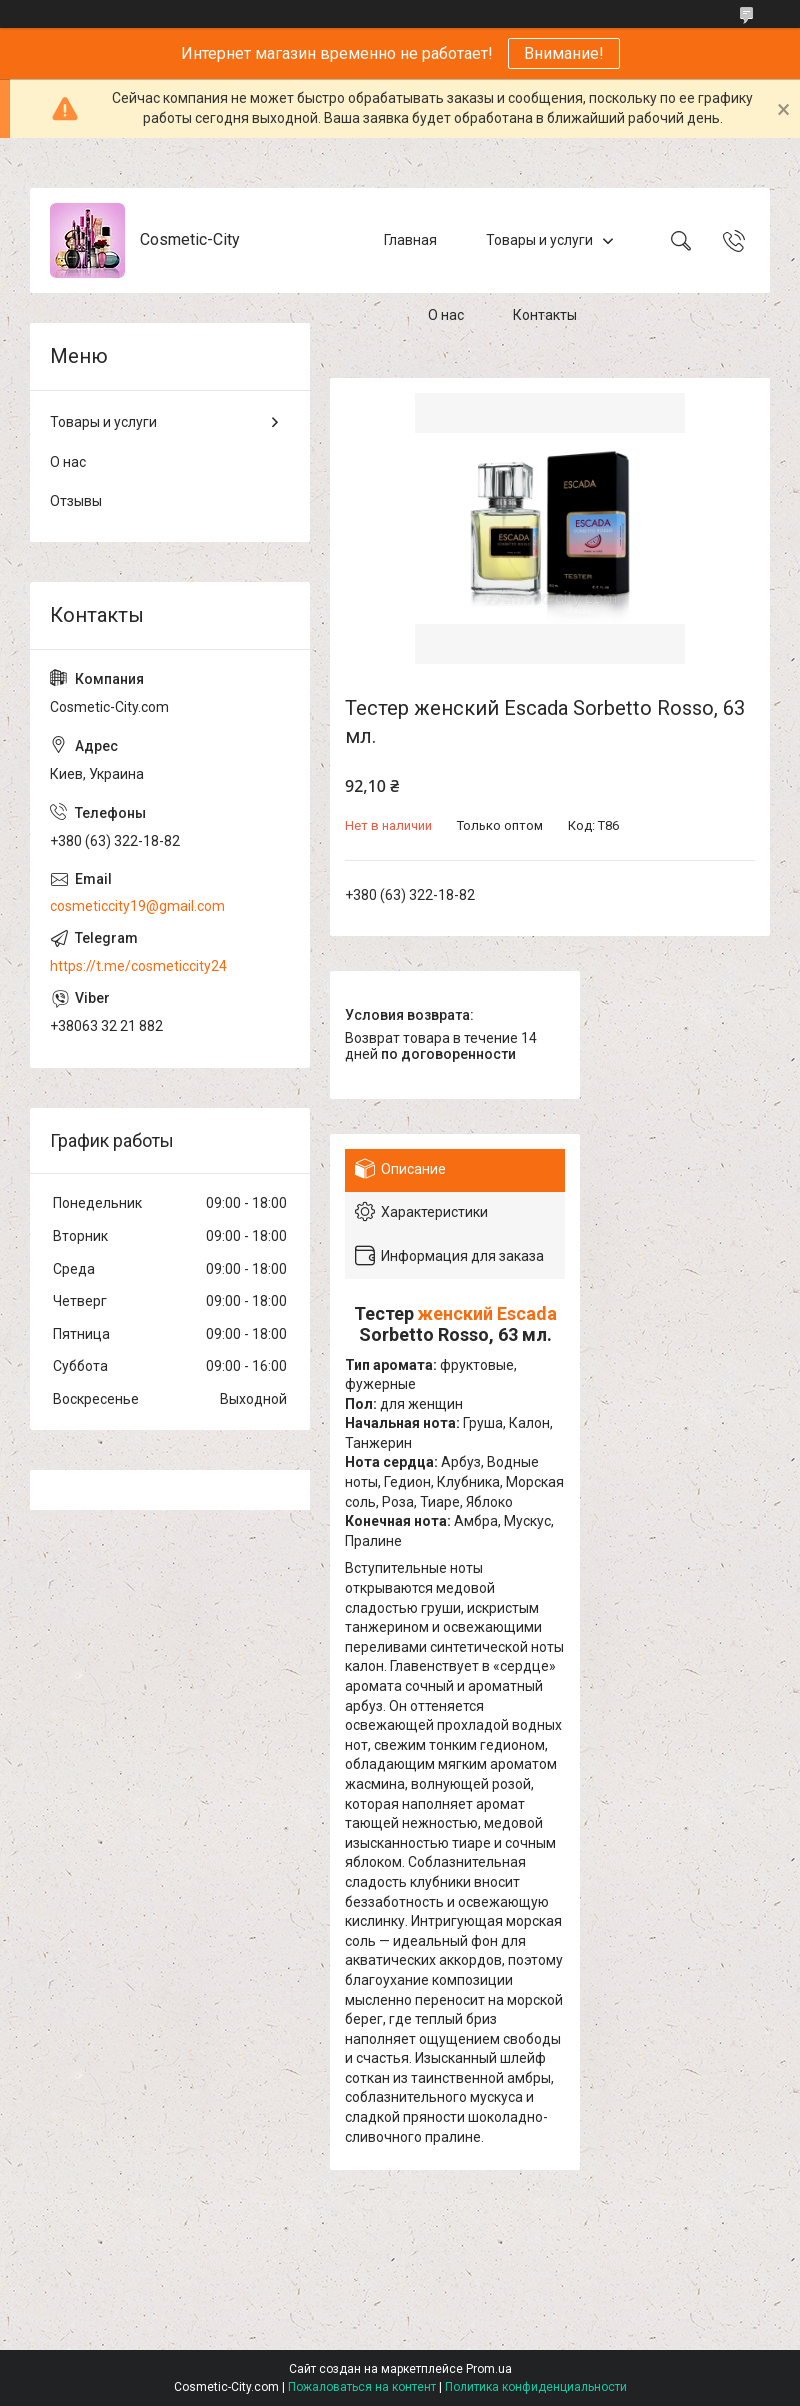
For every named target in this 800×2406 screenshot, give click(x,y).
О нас (446, 315)
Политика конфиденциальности (536, 2387)
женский (455, 1313)
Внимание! (564, 53)
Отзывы (76, 501)
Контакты (545, 315)
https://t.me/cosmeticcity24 (138, 966)
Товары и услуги (539, 240)
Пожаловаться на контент (362, 2387)
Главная (410, 240)
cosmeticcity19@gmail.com (137, 906)
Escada (527, 1313)
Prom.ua (489, 2369)
